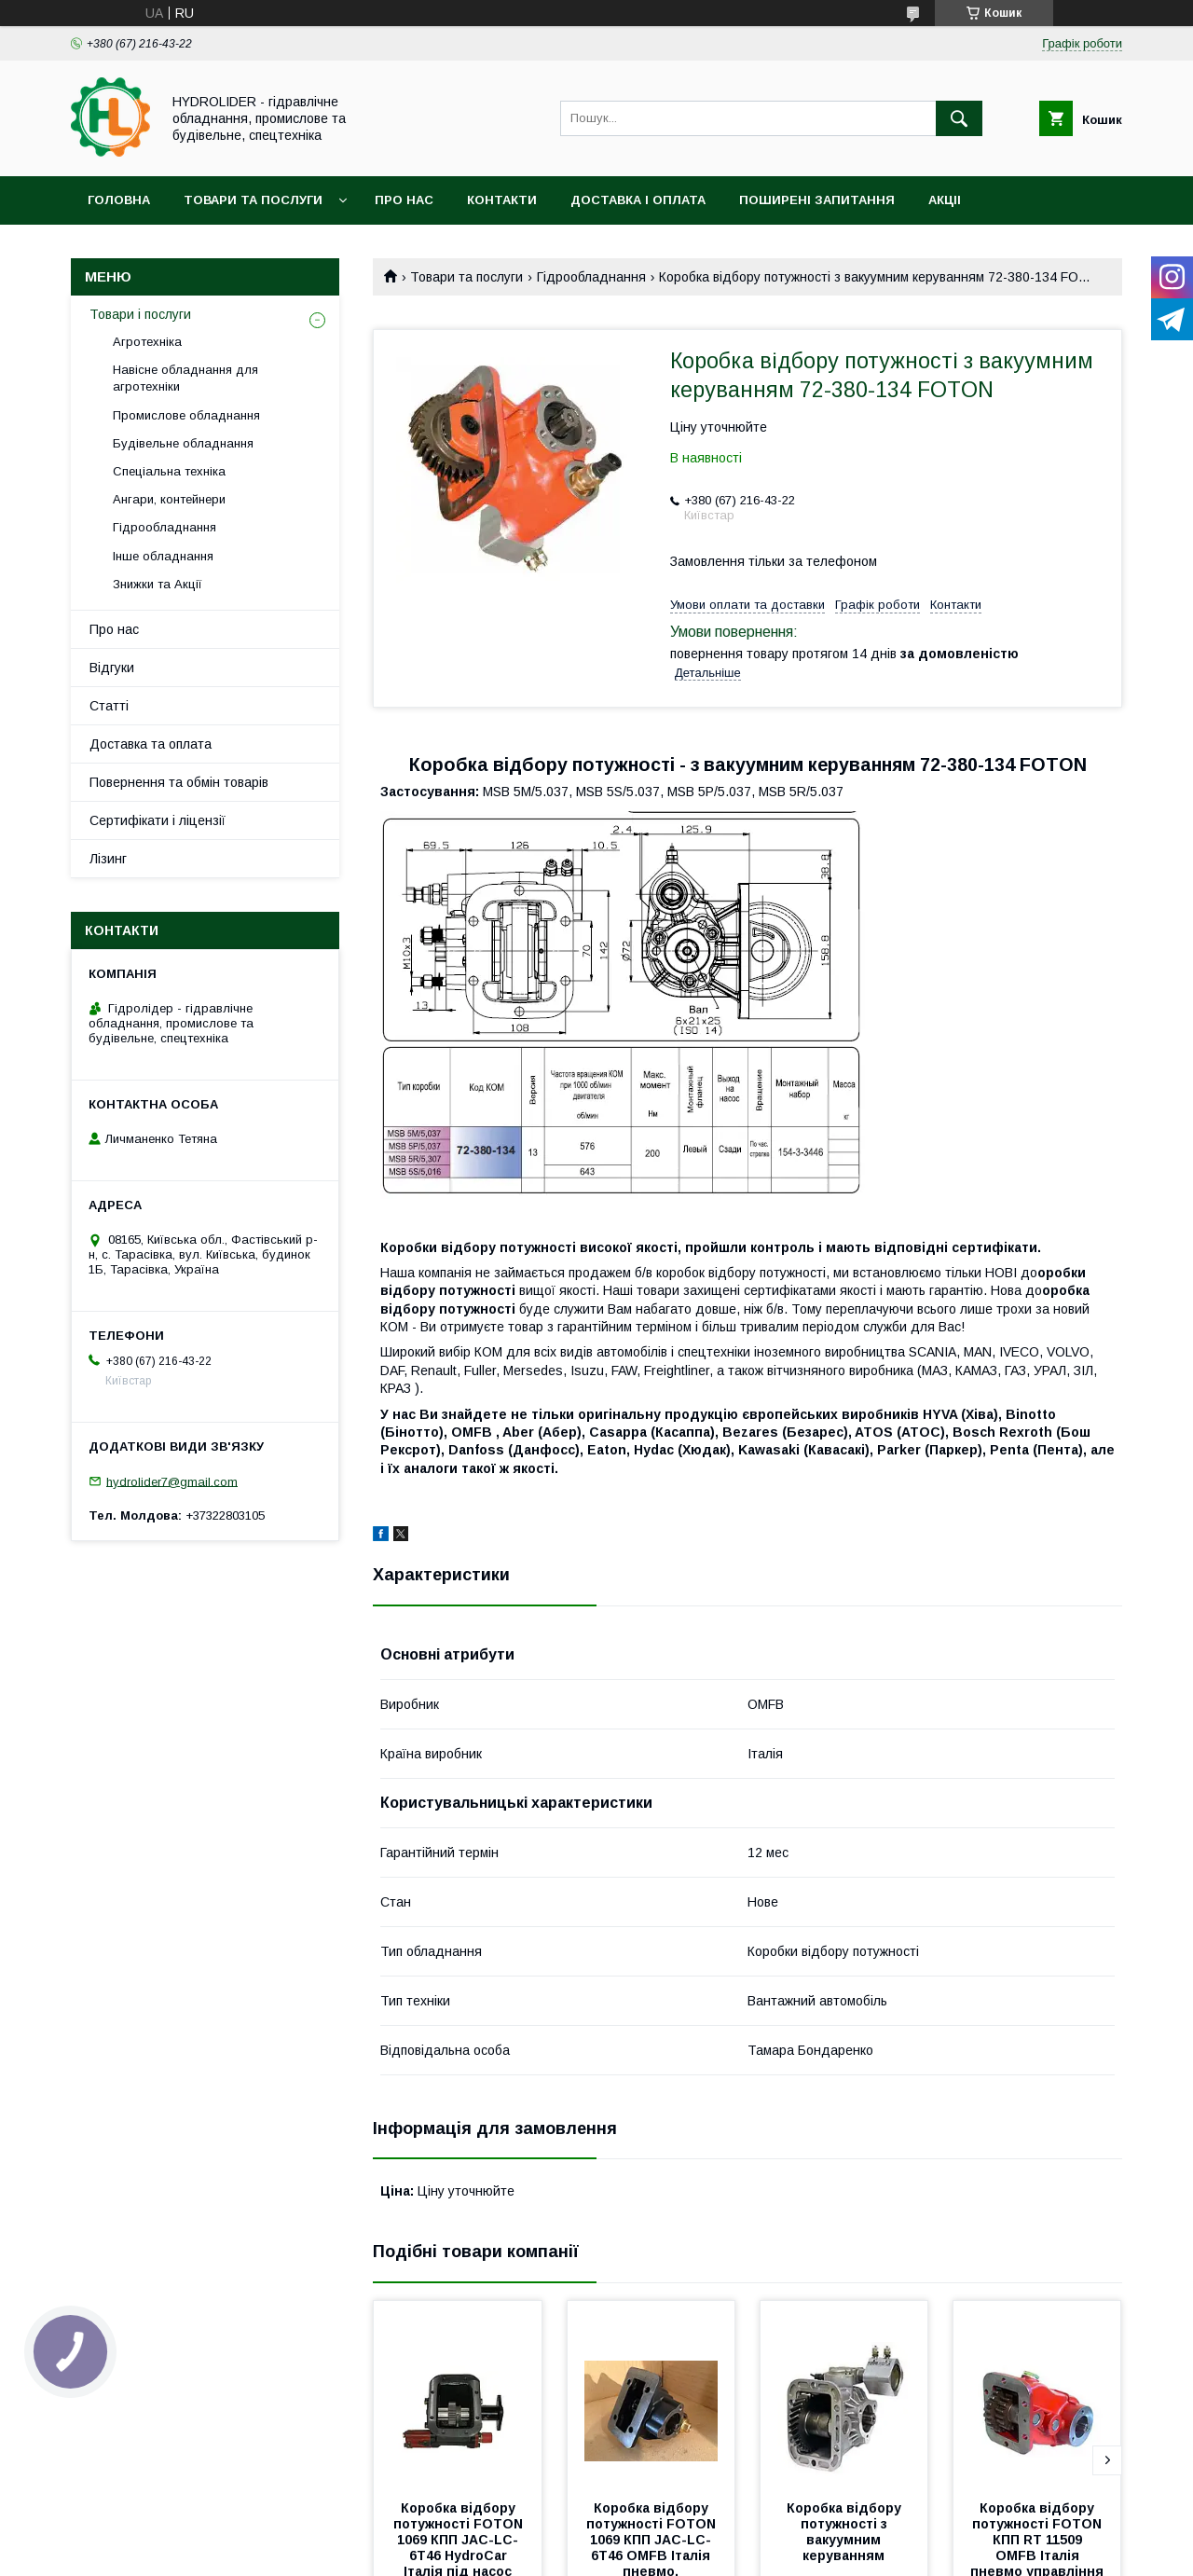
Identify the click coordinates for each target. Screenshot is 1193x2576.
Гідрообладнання (591, 276)
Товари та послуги (253, 200)
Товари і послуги (140, 314)
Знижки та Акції (157, 584)
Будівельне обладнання (183, 443)
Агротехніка (147, 342)
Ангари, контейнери (169, 499)
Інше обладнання (163, 556)
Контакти (502, 200)
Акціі (944, 200)
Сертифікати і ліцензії (157, 820)
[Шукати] (959, 118)
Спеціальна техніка (169, 471)
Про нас (404, 200)
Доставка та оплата (150, 744)
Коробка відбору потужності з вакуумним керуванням (846, 2531)
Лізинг (108, 858)
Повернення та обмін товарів (178, 782)
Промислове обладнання (186, 415)
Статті (109, 705)
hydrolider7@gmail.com (172, 1481)
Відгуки (111, 667)
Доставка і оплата (638, 200)
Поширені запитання (817, 200)
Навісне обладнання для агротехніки (185, 378)
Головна (119, 200)
